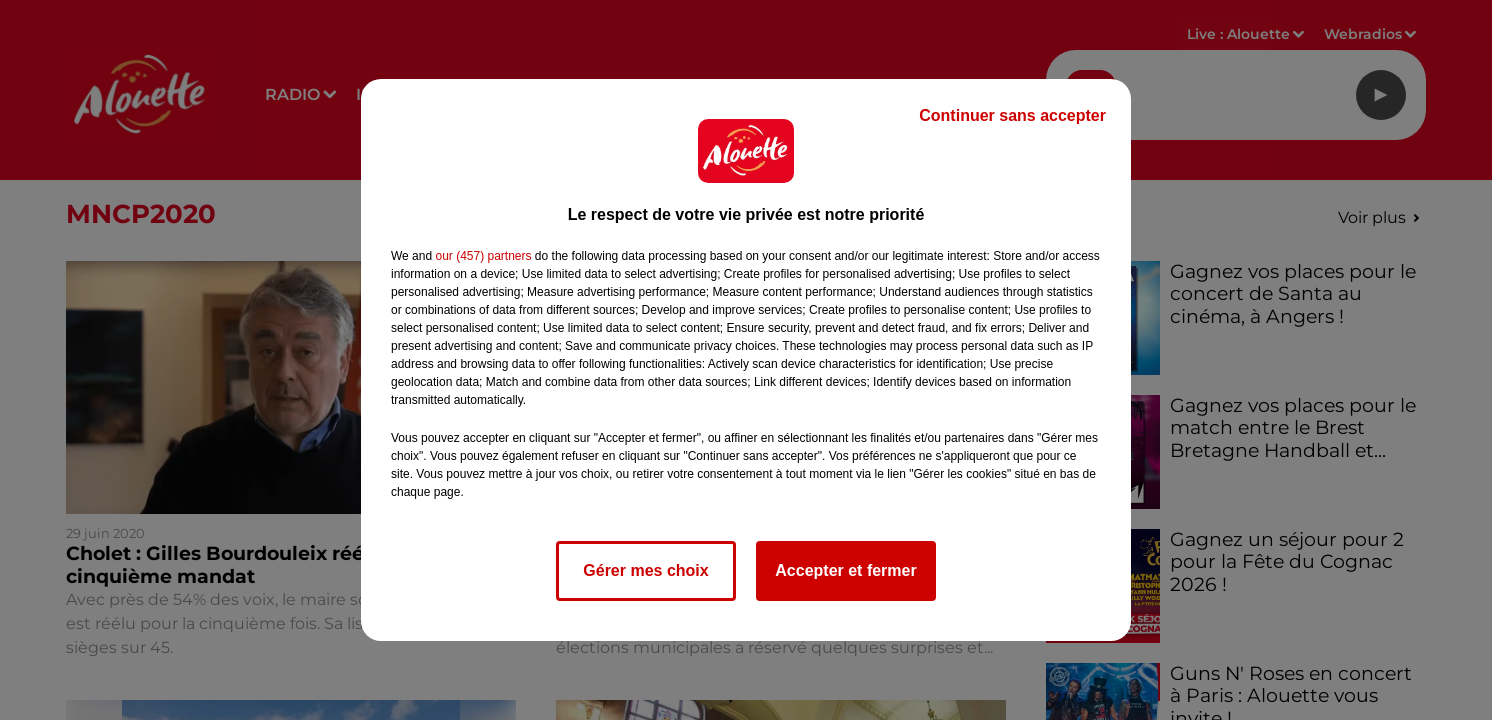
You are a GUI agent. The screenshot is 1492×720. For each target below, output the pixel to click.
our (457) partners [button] (483, 256)
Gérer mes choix (645, 570)
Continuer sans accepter (1012, 115)
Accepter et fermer (845, 570)
